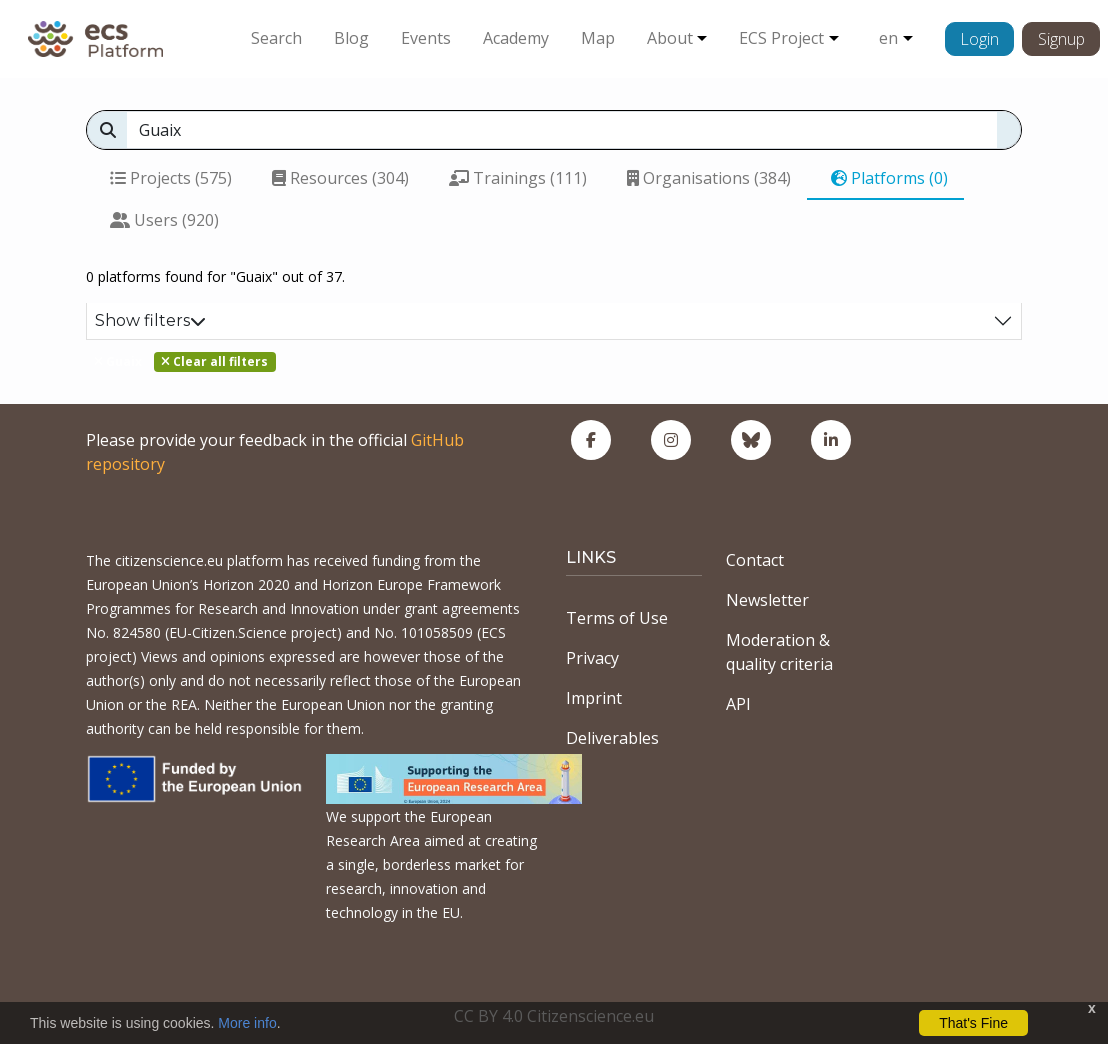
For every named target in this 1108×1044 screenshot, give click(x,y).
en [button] (888, 38)
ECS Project (781, 38)
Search (276, 38)
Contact (755, 560)
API (738, 704)
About (670, 38)
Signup (1061, 39)
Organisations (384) (709, 178)
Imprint (594, 698)
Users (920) (164, 220)
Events (426, 38)
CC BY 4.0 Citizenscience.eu (554, 1016)
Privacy (592, 658)
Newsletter (767, 600)
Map (598, 38)
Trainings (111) (518, 178)
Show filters (150, 320)
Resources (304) (340, 178)
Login (979, 39)
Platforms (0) (889, 178)
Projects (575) (171, 178)
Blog (351, 38)
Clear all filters (214, 361)
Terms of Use (617, 618)
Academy (516, 38)
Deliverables (612, 738)
